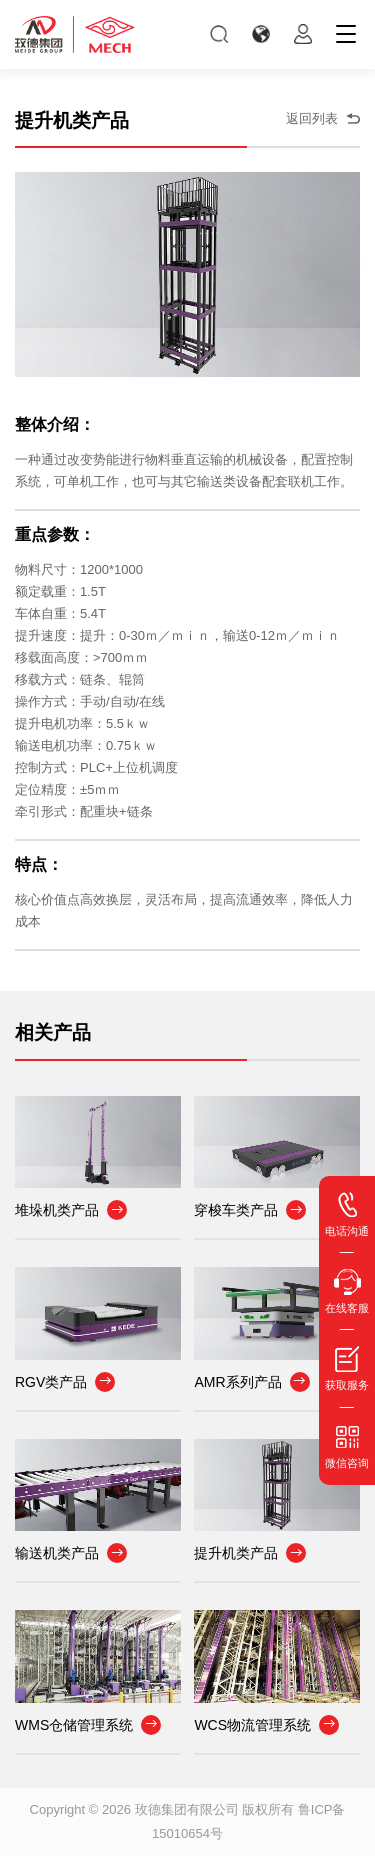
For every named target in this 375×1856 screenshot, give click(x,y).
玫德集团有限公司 (187, 1809)
